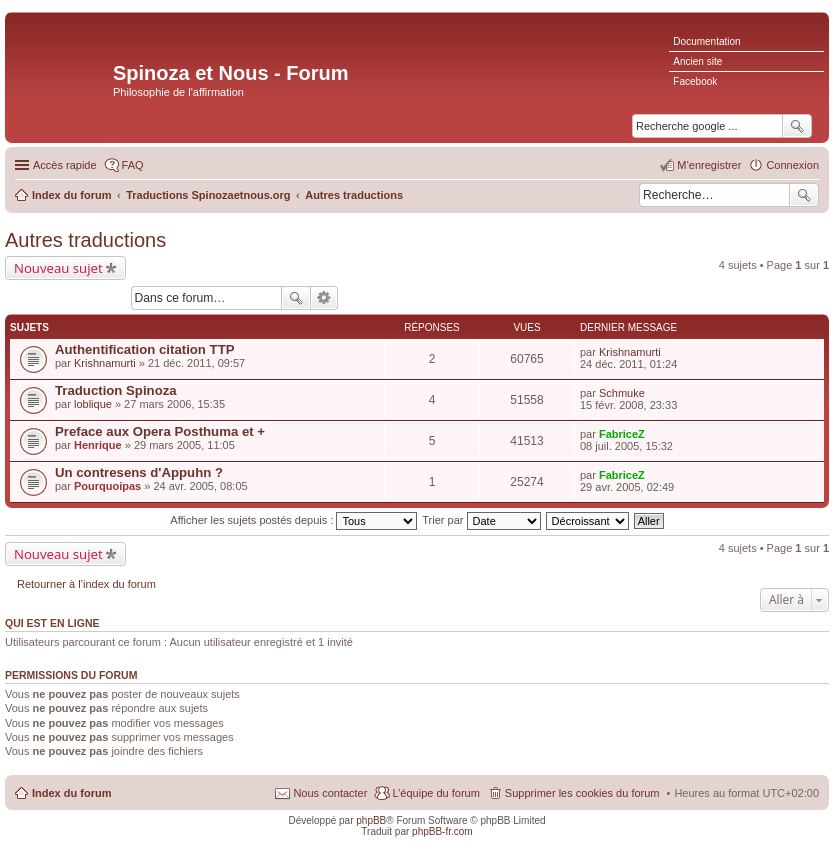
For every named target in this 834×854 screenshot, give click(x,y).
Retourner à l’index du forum (86, 584)
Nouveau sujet (58, 268)
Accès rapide (65, 165)
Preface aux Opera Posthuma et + (160, 431)
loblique (93, 404)
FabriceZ (622, 434)
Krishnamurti (105, 363)
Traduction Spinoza (116, 390)
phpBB (371, 820)
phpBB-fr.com (442, 831)
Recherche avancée (324, 298)
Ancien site (697, 61)
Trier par (481, 520)
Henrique (98, 445)
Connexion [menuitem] (792, 165)
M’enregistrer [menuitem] (709, 165)
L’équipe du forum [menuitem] (435, 793)
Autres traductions (85, 240)
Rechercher (804, 195)
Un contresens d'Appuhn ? (139, 472)
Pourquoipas (107, 486)
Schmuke (622, 393)
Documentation (706, 41)
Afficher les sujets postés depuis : (293, 520)
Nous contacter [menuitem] (330, 793)
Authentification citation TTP (145, 349)
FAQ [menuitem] (133, 165)
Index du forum (71, 793)
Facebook (695, 81)
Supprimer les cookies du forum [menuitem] (582, 793)
